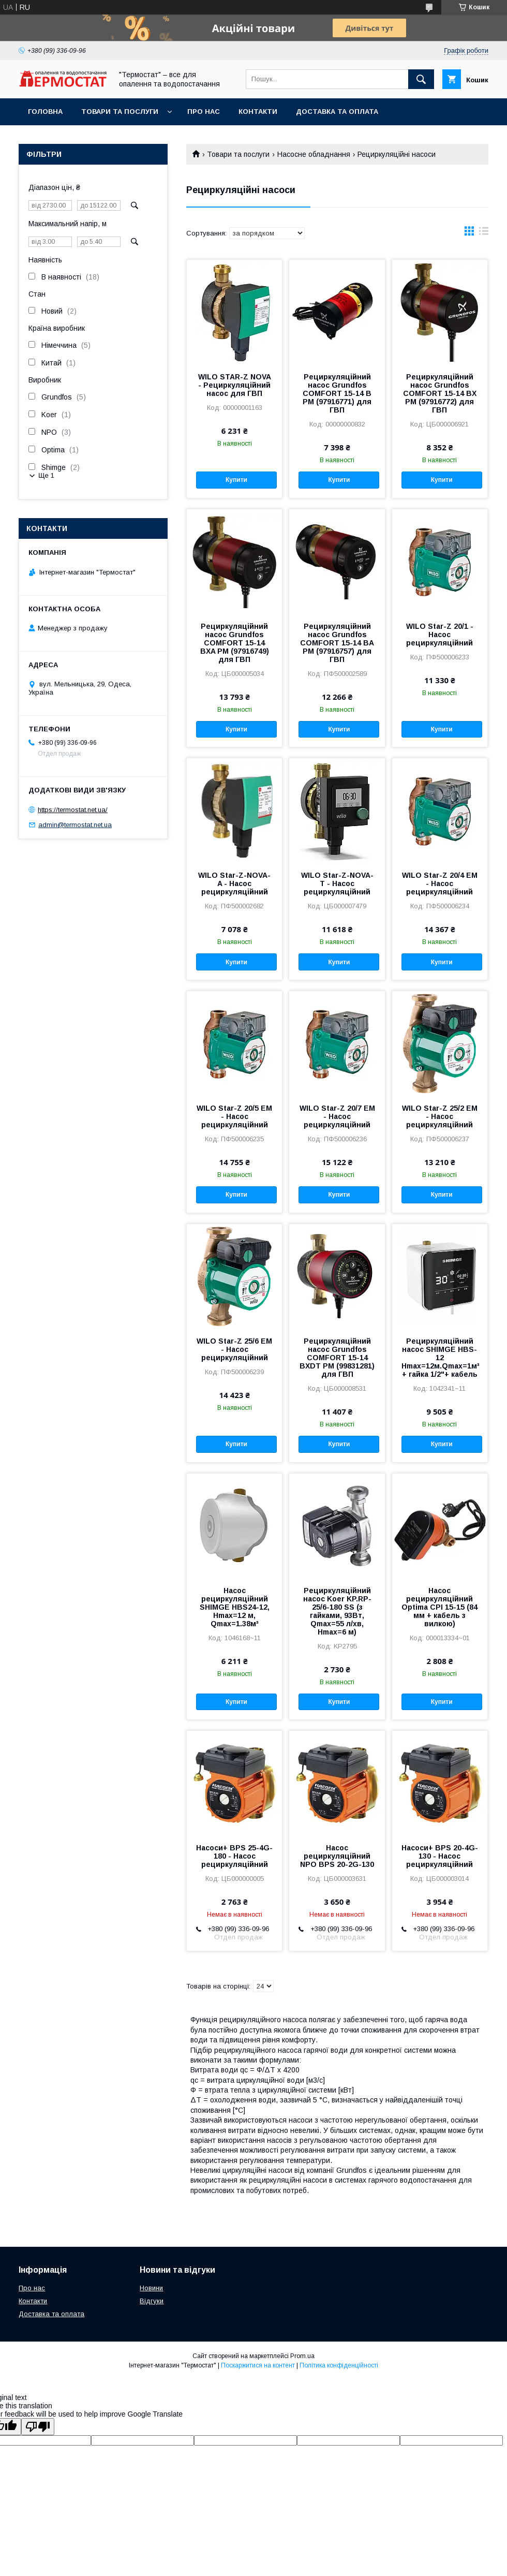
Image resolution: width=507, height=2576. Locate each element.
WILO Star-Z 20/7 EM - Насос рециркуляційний (337, 1116)
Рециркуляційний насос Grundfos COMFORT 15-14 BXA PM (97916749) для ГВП (234, 643)
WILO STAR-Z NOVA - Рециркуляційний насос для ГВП (234, 385)
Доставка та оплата (337, 111)
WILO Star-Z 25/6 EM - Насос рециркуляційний (234, 1349)
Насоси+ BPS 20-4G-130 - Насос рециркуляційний (439, 1856)
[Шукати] (421, 79)
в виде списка (483, 233)
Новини (151, 2288)
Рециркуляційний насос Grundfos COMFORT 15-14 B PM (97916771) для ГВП (337, 393)
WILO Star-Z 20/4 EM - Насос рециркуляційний (440, 883)
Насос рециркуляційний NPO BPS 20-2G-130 (337, 1856)
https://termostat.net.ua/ (73, 810)
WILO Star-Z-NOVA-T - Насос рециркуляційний (337, 883)
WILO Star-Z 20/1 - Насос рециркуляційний (439, 634)
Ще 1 (46, 475)
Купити (236, 479)
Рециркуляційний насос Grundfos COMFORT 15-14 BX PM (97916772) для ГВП (439, 393)
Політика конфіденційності (339, 2365)
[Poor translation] (37, 2426)
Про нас (203, 111)
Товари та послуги (119, 111)
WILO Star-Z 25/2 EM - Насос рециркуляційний (440, 1116)
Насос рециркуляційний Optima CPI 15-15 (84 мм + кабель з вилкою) (439, 1607)
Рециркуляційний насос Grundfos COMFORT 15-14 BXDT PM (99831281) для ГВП (337, 1357)
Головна (45, 111)
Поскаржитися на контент (258, 2365)
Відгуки (151, 2301)
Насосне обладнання (313, 154)
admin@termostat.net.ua (75, 825)
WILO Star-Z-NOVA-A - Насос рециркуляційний (234, 883)
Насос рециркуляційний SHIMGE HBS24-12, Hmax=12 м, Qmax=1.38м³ (235, 1607)
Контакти (257, 111)
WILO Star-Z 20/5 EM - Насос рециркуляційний (234, 1116)
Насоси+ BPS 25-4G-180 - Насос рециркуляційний (234, 1856)
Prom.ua (302, 2356)
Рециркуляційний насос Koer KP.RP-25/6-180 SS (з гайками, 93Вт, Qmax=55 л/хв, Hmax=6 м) (337, 1611)
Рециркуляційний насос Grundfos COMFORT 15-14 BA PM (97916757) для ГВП (337, 643)
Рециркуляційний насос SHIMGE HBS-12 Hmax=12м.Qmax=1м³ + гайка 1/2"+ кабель (439, 1357)
